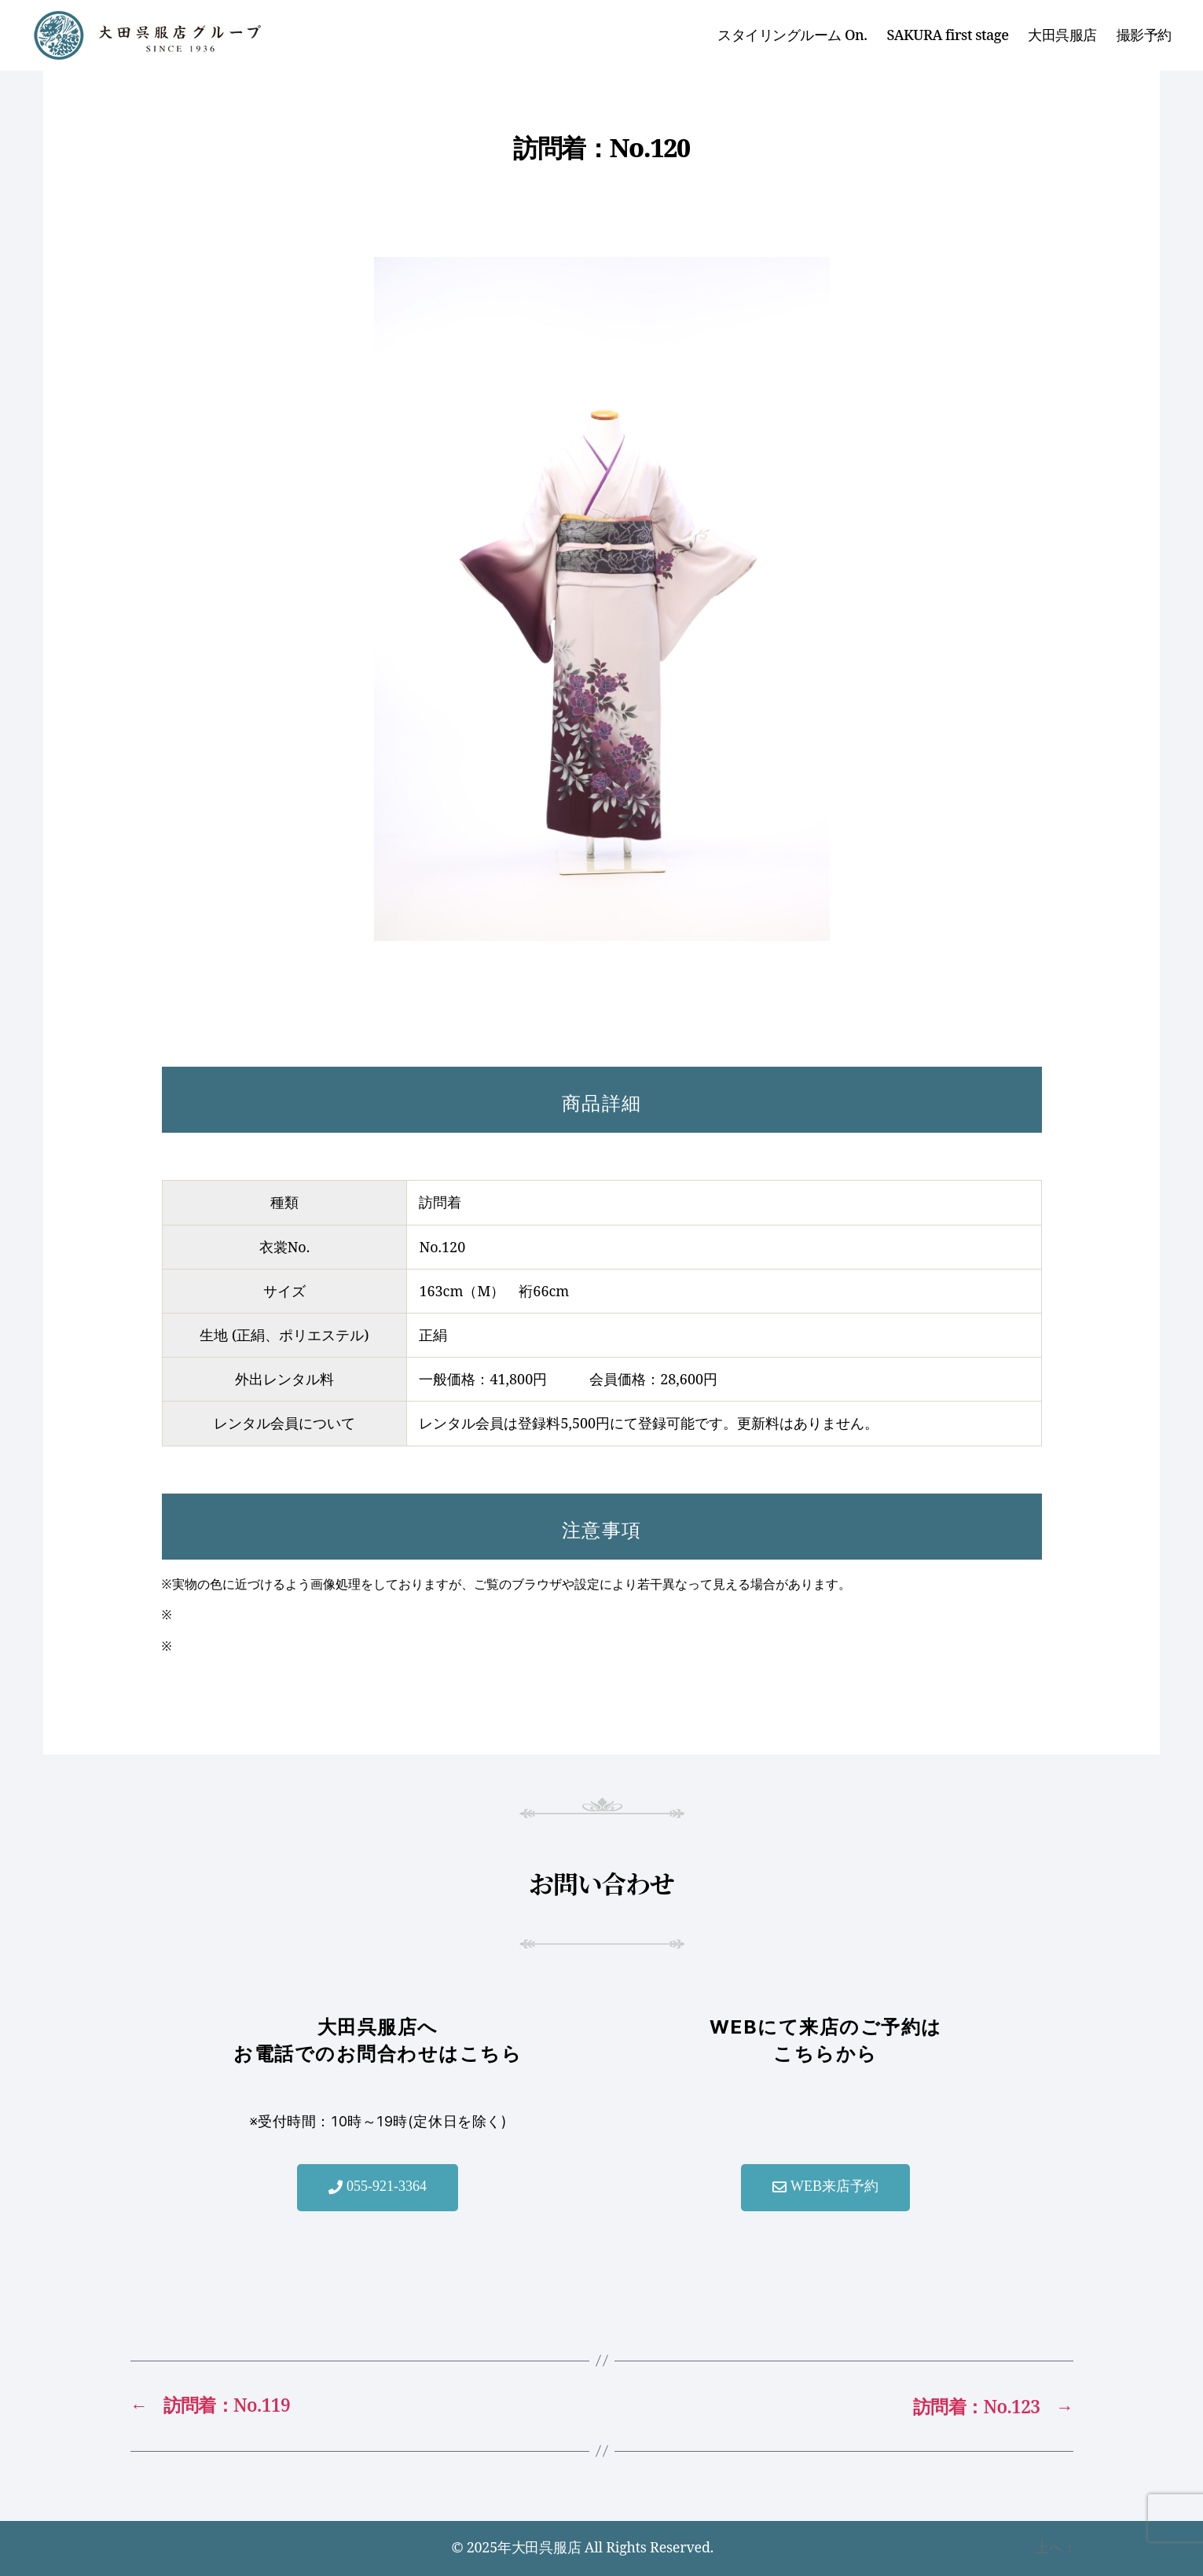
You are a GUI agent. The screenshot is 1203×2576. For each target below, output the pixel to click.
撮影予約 (1144, 35)
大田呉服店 (1062, 35)
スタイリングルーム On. (792, 35)
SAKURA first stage (948, 35)
